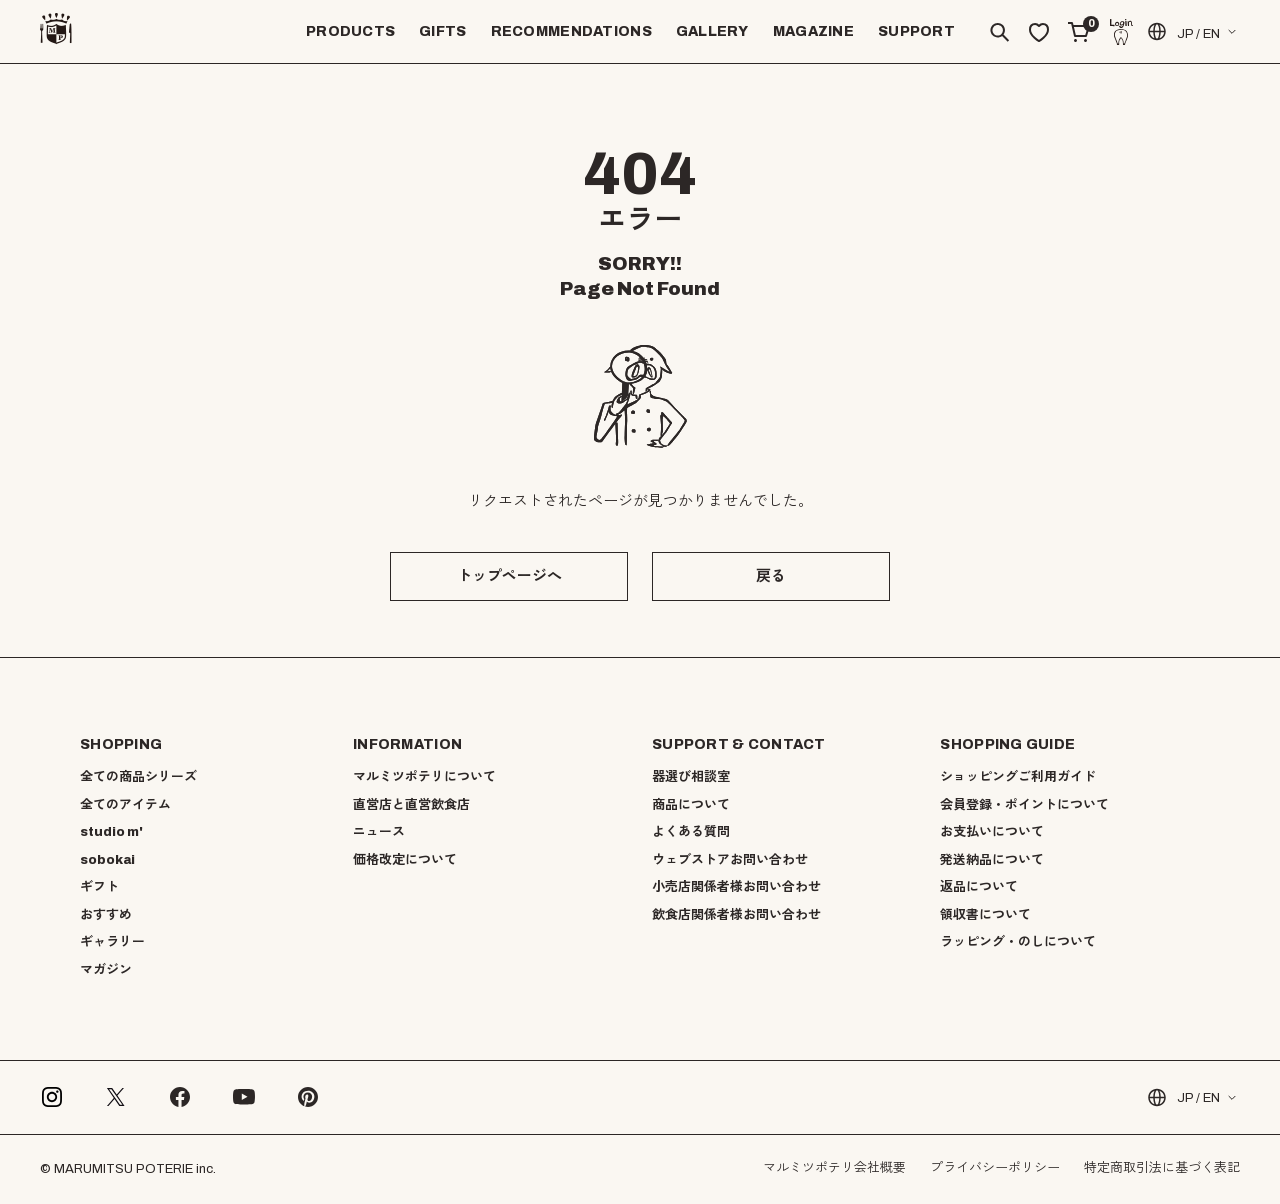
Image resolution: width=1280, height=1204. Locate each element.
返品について (979, 887)
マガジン (106, 970)
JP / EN (1182, 31)
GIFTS (442, 31)
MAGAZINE (813, 31)
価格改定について (405, 860)
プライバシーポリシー (995, 1168)
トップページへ (509, 576)
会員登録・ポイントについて (1024, 805)
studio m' (111, 832)
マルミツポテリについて (424, 777)
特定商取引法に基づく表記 (1162, 1168)
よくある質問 (691, 832)
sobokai (107, 860)
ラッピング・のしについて (1018, 942)
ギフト (99, 887)
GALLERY (712, 31)
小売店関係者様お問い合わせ (736, 887)
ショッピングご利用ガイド (1018, 777)
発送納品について (992, 860)
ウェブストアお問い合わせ (730, 860)
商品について (691, 805)
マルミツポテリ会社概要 (834, 1168)
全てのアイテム (125, 805)
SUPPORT (916, 31)
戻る (771, 576)
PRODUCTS (350, 31)
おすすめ (106, 915)
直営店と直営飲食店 (411, 805)
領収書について (985, 915)
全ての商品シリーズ (138, 777)
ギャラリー (112, 942)
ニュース (379, 832)
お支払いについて (992, 832)
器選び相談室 (691, 777)
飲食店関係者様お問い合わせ (736, 915)
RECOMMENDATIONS (571, 31)
